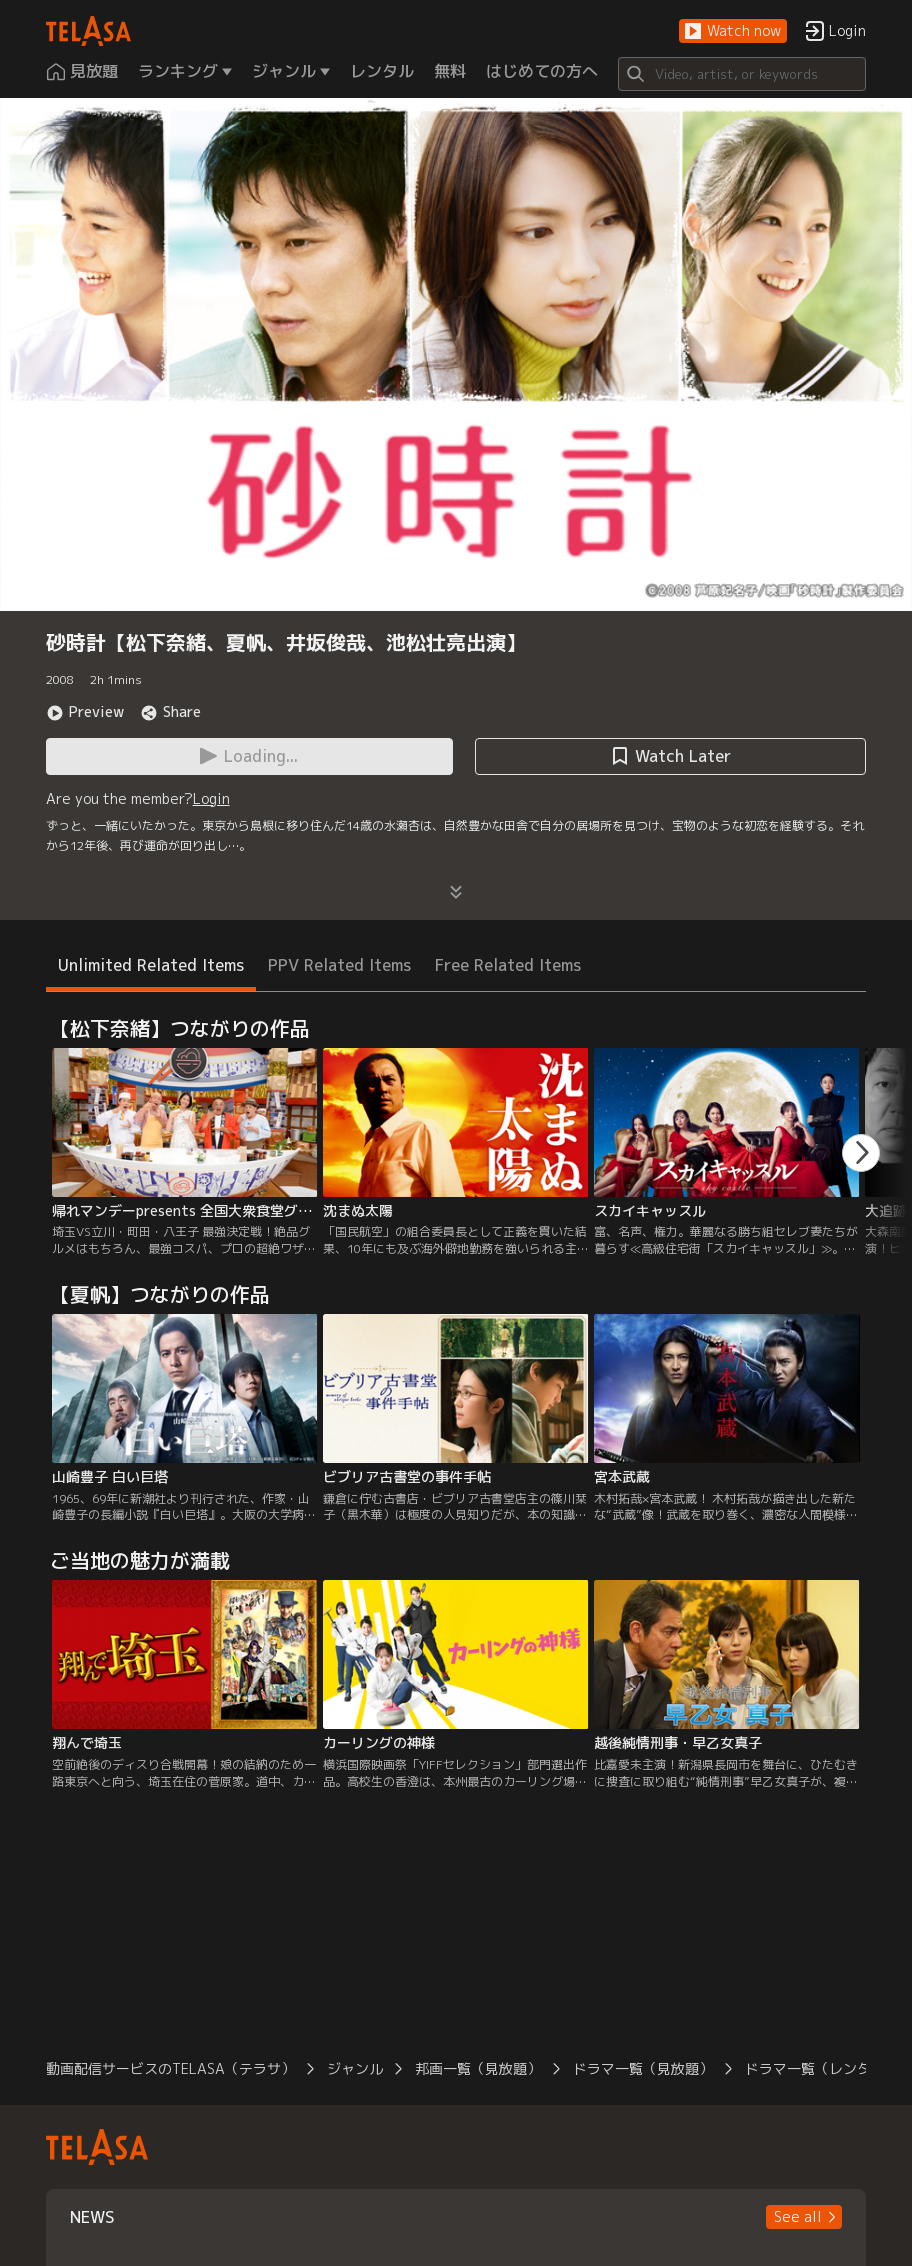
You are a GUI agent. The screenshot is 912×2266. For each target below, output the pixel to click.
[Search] (742, 74)
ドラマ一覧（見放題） (643, 2068)
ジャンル (355, 2068)
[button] (733, 31)
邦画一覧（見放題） (478, 2068)
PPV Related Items (339, 965)
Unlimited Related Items (151, 965)
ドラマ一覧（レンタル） (822, 2068)
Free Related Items (508, 965)
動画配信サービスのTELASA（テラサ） (170, 2068)
